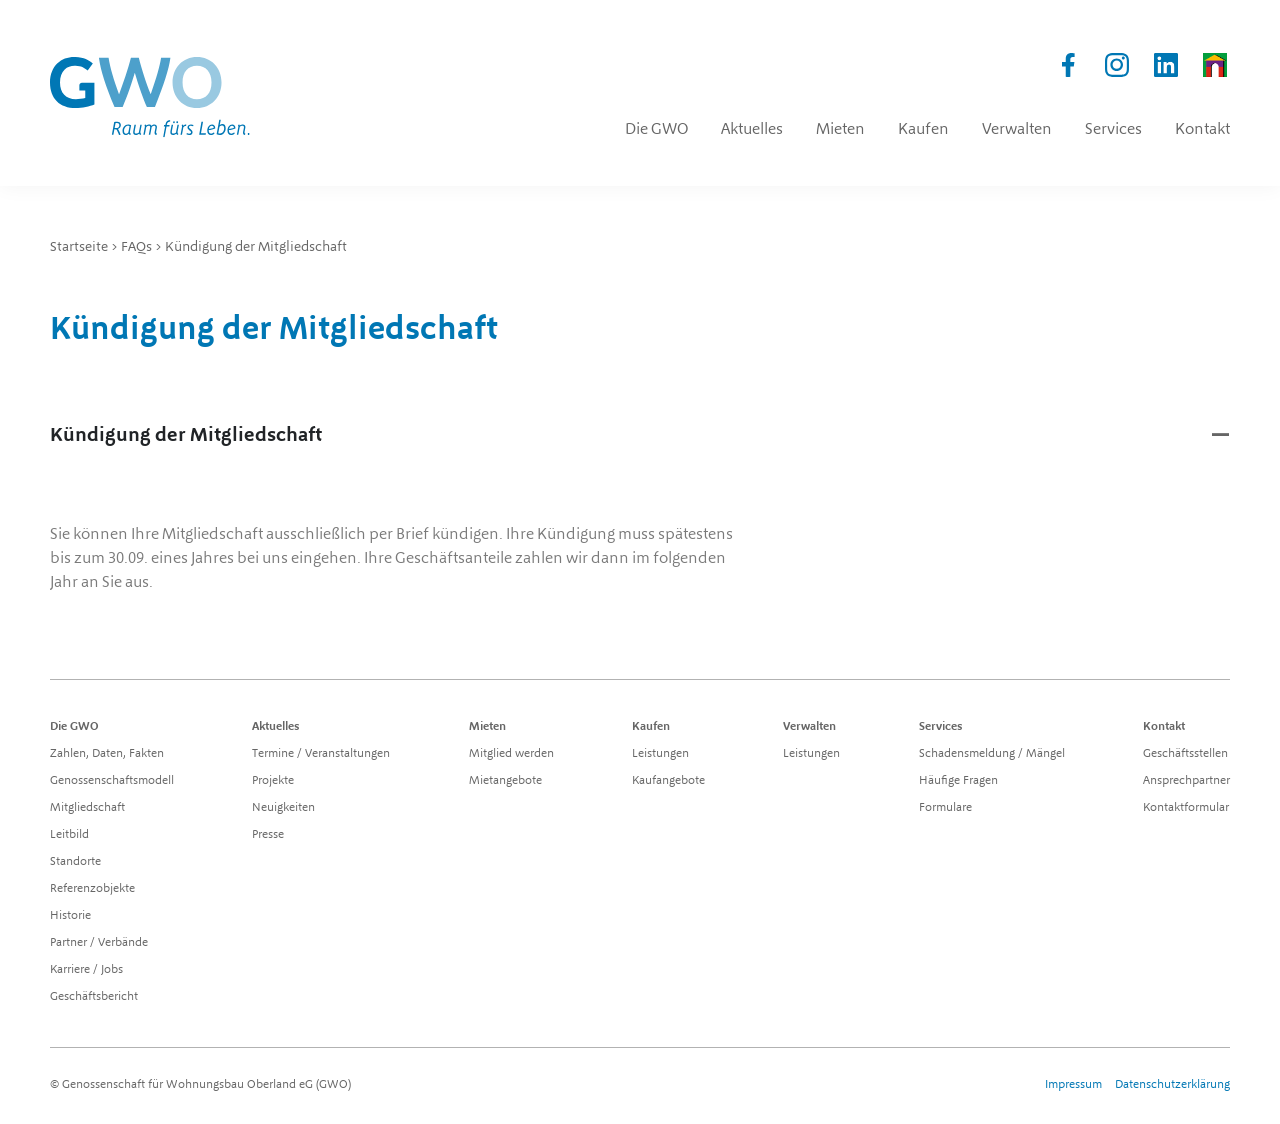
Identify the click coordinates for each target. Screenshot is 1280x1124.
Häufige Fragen (958, 781)
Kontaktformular (1186, 808)
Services (941, 727)
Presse (268, 835)
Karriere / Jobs (86, 970)
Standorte (75, 862)
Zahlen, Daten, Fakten (107, 754)
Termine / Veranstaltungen (321, 754)
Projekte (273, 781)
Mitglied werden (511, 754)
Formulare (945, 808)
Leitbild (69, 835)
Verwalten (809, 727)
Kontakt (1164, 727)
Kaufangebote (668, 781)
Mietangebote (505, 781)
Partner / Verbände (99, 943)
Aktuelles (276, 727)
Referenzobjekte (92, 889)
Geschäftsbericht (94, 997)
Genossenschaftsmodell (112, 781)
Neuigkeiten (283, 808)
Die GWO (74, 727)
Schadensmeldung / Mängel (992, 754)
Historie (70, 916)
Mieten (487, 727)
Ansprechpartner (1186, 781)
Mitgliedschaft (87, 808)
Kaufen (651, 727)
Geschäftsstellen (1185, 754)
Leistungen (660, 754)
